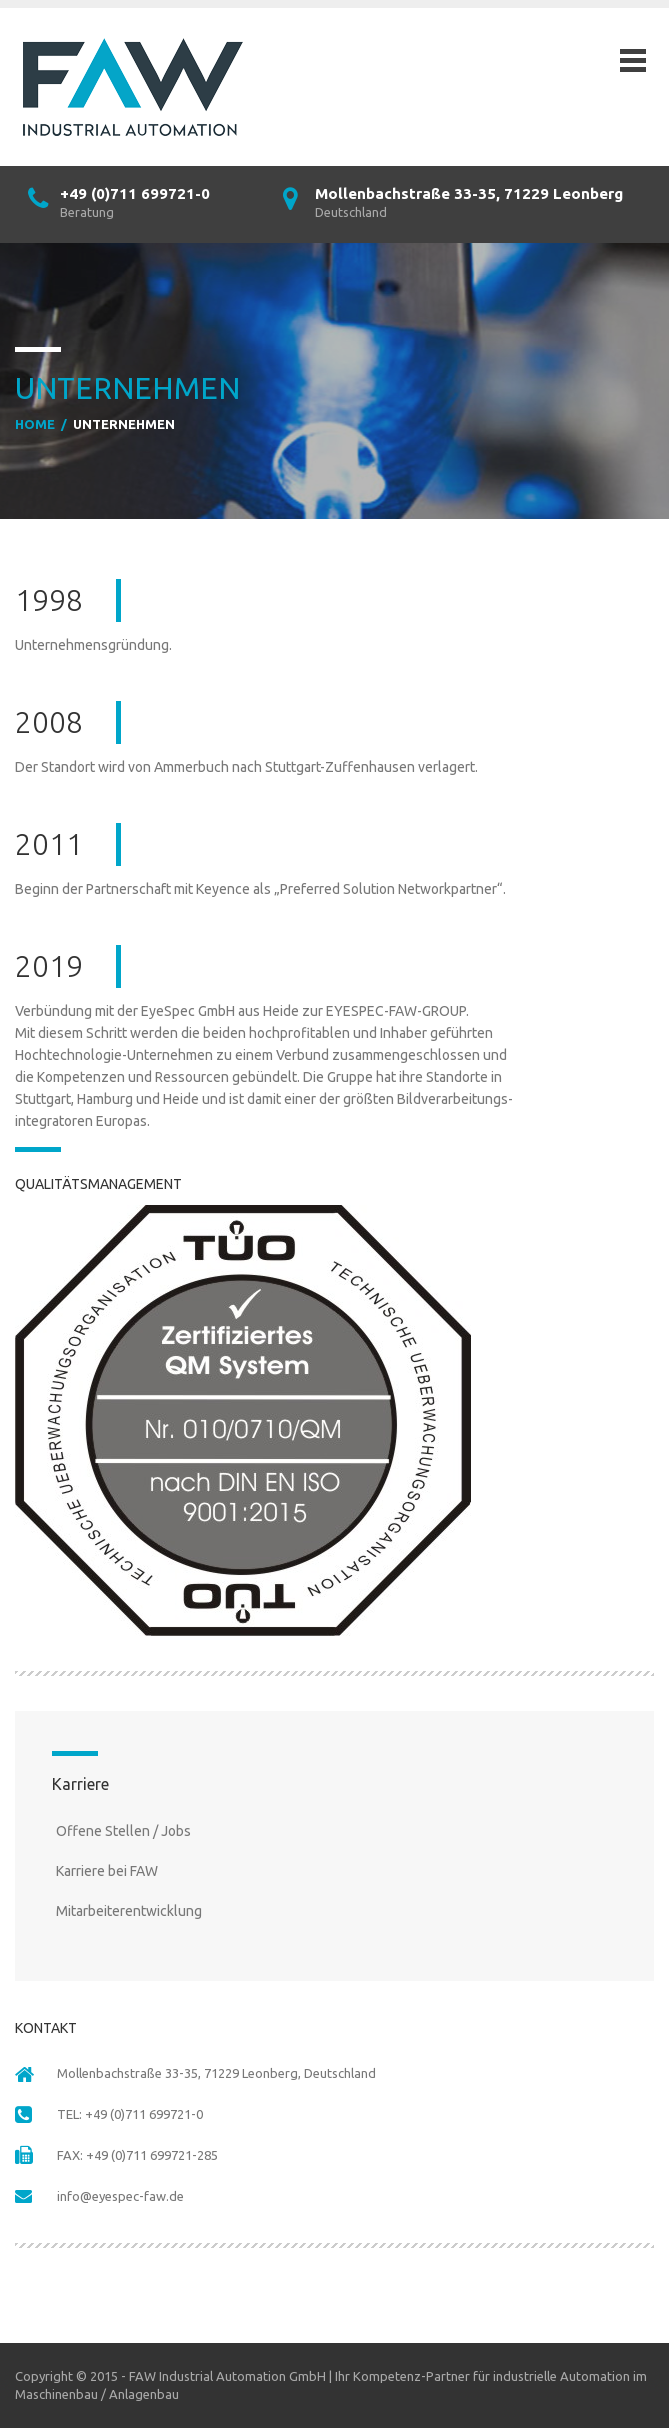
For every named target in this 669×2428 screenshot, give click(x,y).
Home (35, 424)
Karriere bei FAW (107, 1871)
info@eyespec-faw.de (120, 2196)
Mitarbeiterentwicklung (129, 1911)
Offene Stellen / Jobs (123, 1831)
